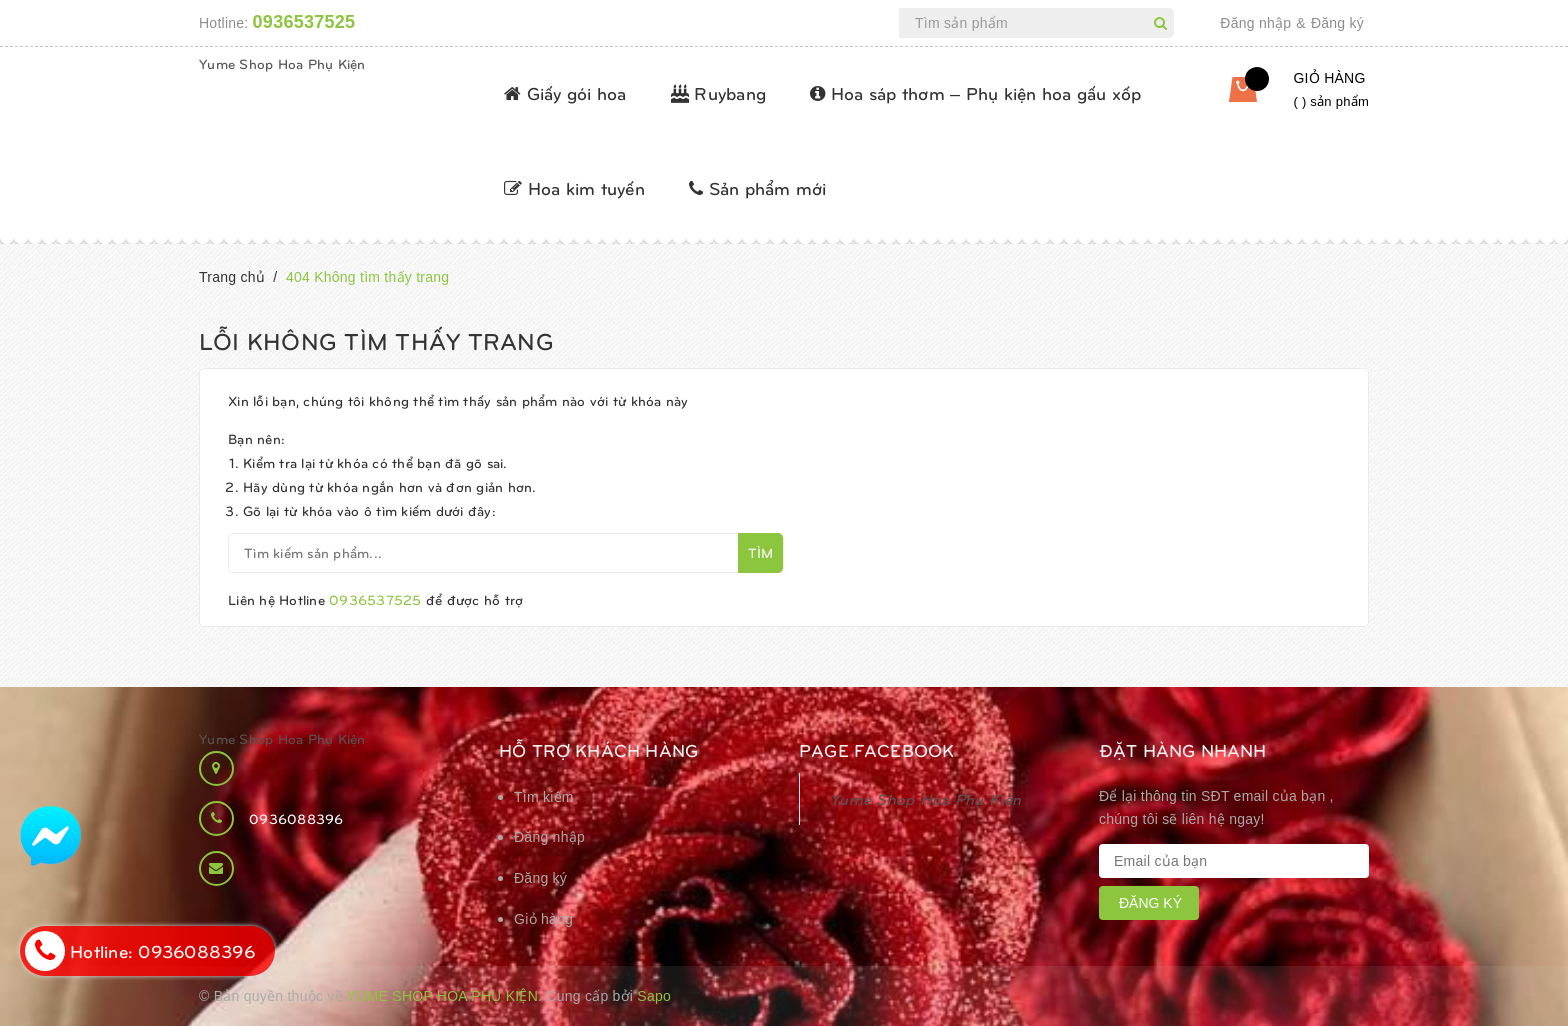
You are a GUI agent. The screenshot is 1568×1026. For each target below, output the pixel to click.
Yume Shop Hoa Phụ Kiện (282, 63)
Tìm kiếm (544, 797)
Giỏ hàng (543, 919)
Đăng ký (1337, 23)
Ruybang (718, 92)
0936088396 (296, 818)
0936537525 (304, 22)
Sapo (654, 996)
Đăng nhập (1255, 23)
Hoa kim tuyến (574, 187)
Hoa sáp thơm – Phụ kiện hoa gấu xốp (975, 92)
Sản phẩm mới (758, 187)
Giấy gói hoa (565, 92)
